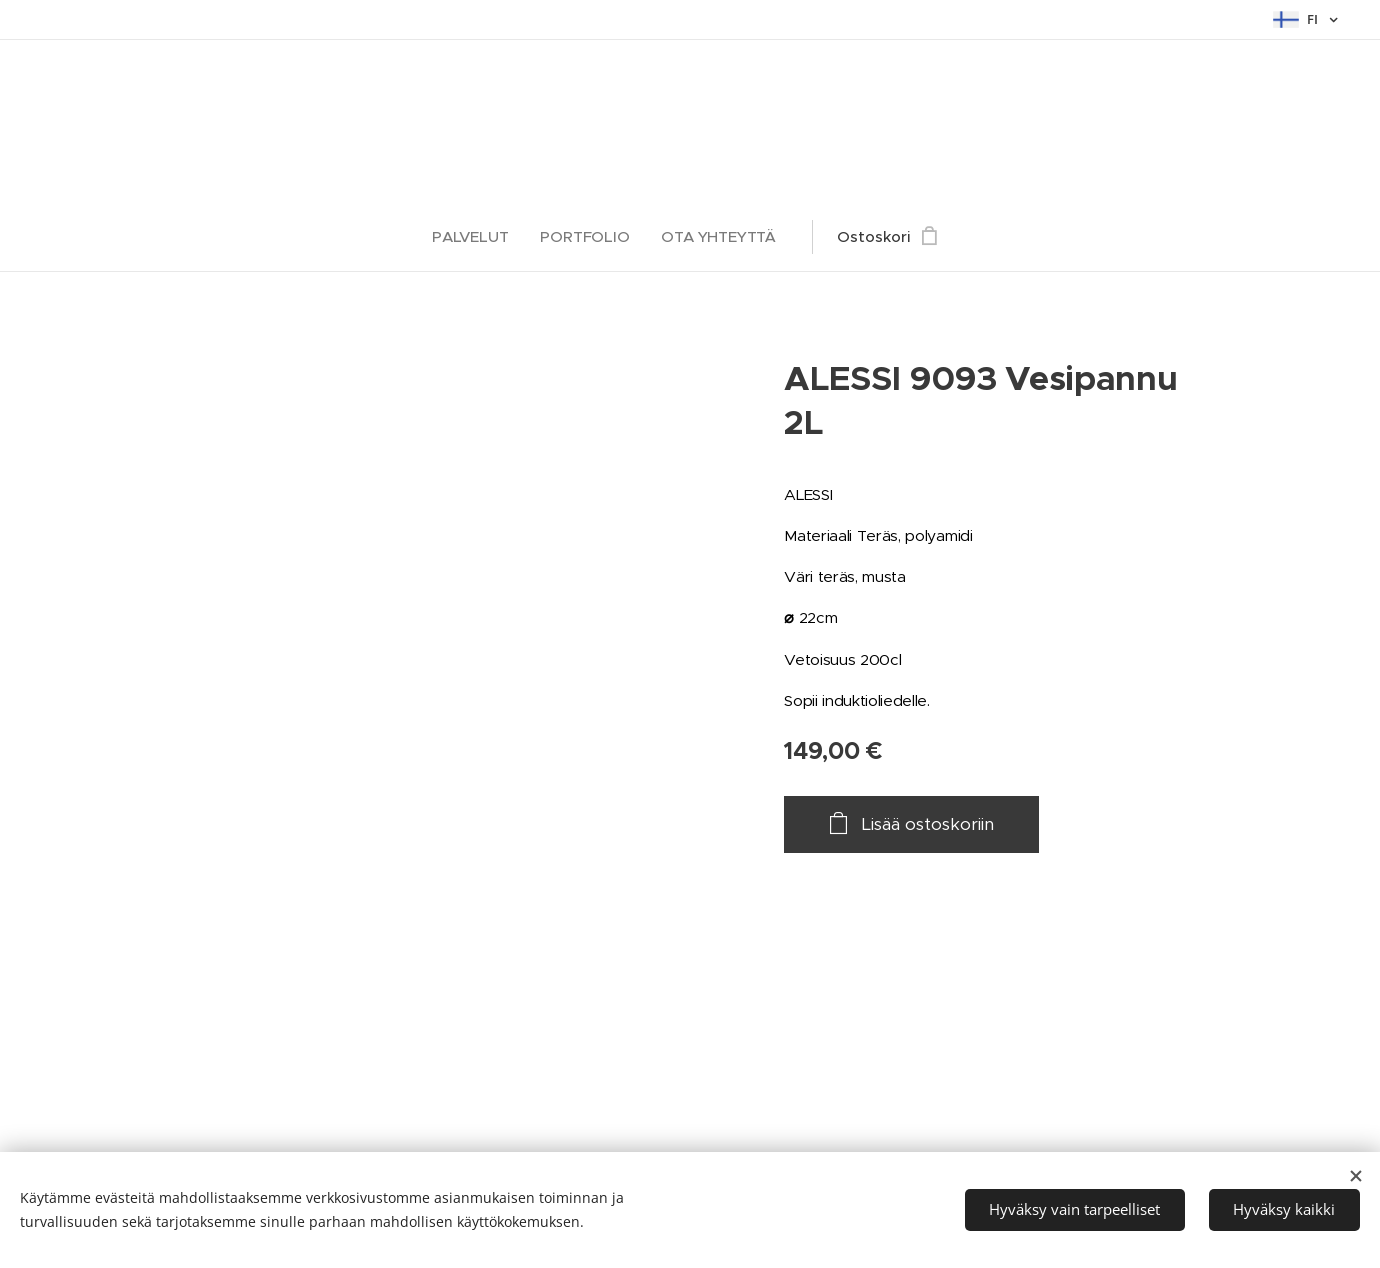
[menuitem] (476, 237)
